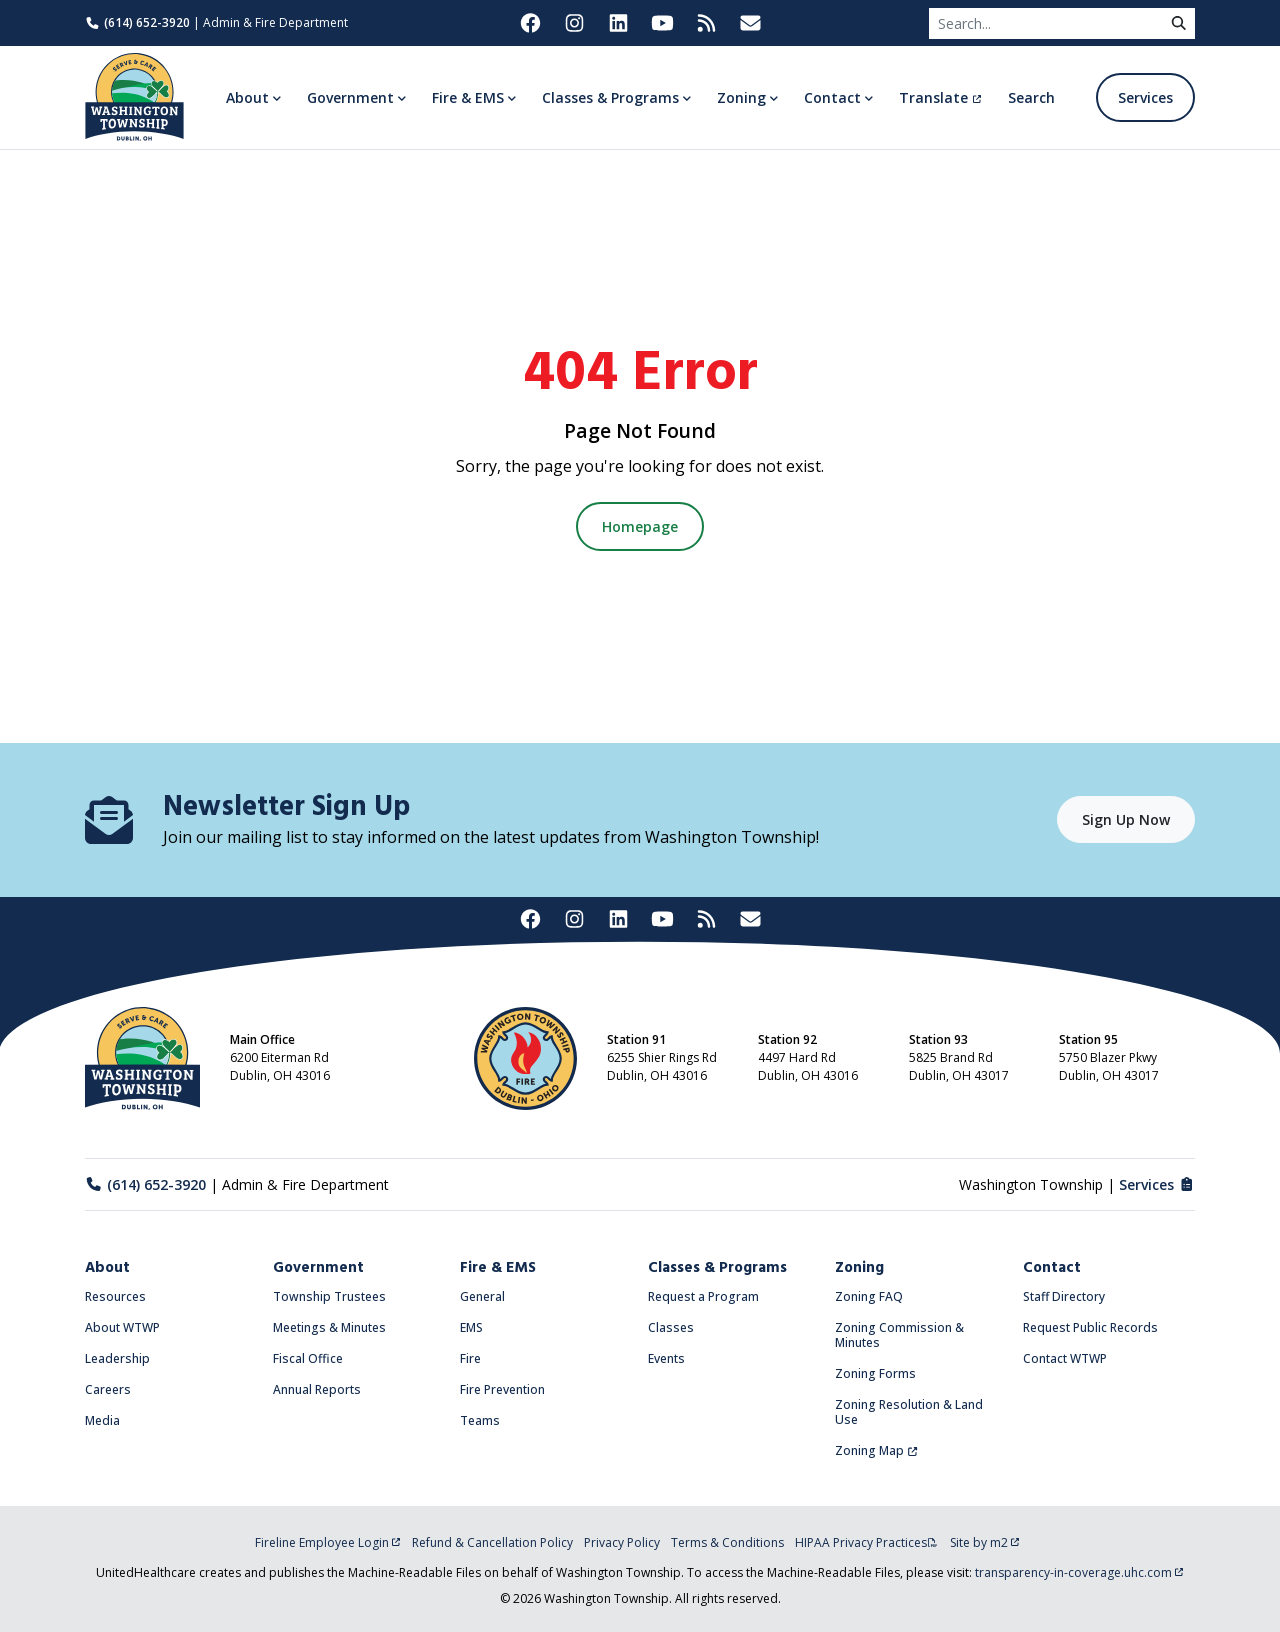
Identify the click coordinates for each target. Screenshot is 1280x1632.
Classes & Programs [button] (610, 97)
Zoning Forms (875, 1373)
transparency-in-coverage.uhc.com (1079, 1572)
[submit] (1179, 23)
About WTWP (122, 1327)
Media (102, 1420)
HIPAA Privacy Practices (866, 1542)
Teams (480, 1420)
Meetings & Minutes (329, 1327)
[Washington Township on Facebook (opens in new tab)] (530, 23)
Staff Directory (1064, 1296)
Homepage (640, 526)
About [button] (247, 97)
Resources (115, 1296)
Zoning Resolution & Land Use (909, 1412)
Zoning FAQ (869, 1296)
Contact (1052, 1268)
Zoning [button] (741, 97)
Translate (940, 97)
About (107, 1268)
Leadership (117, 1358)
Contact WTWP (1065, 1358)
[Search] (1046, 23)
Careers (108, 1389)
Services (1145, 97)
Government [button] (350, 97)
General (482, 1296)
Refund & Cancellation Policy (492, 1542)
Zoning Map (876, 1450)
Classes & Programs (717, 1268)
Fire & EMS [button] (468, 97)
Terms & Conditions (727, 1542)
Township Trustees (329, 1296)
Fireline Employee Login (328, 1542)
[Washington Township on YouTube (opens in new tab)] (662, 23)
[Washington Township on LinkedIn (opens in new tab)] (618, 23)
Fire (470, 1358)
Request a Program (703, 1296)
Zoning (859, 1268)
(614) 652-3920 (137, 22)
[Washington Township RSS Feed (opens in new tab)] (706, 23)
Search (1031, 97)
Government (318, 1268)
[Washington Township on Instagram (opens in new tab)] (574, 23)
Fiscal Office (308, 1358)
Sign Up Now (1126, 819)
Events (666, 1358)
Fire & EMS (498, 1268)
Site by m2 (985, 1542)
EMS (471, 1327)
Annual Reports (317, 1389)
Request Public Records (1090, 1327)
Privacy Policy (622, 1542)
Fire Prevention (502, 1389)
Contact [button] (832, 97)
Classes (671, 1327)
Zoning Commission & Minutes (899, 1335)
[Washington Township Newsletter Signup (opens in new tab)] (750, 23)
